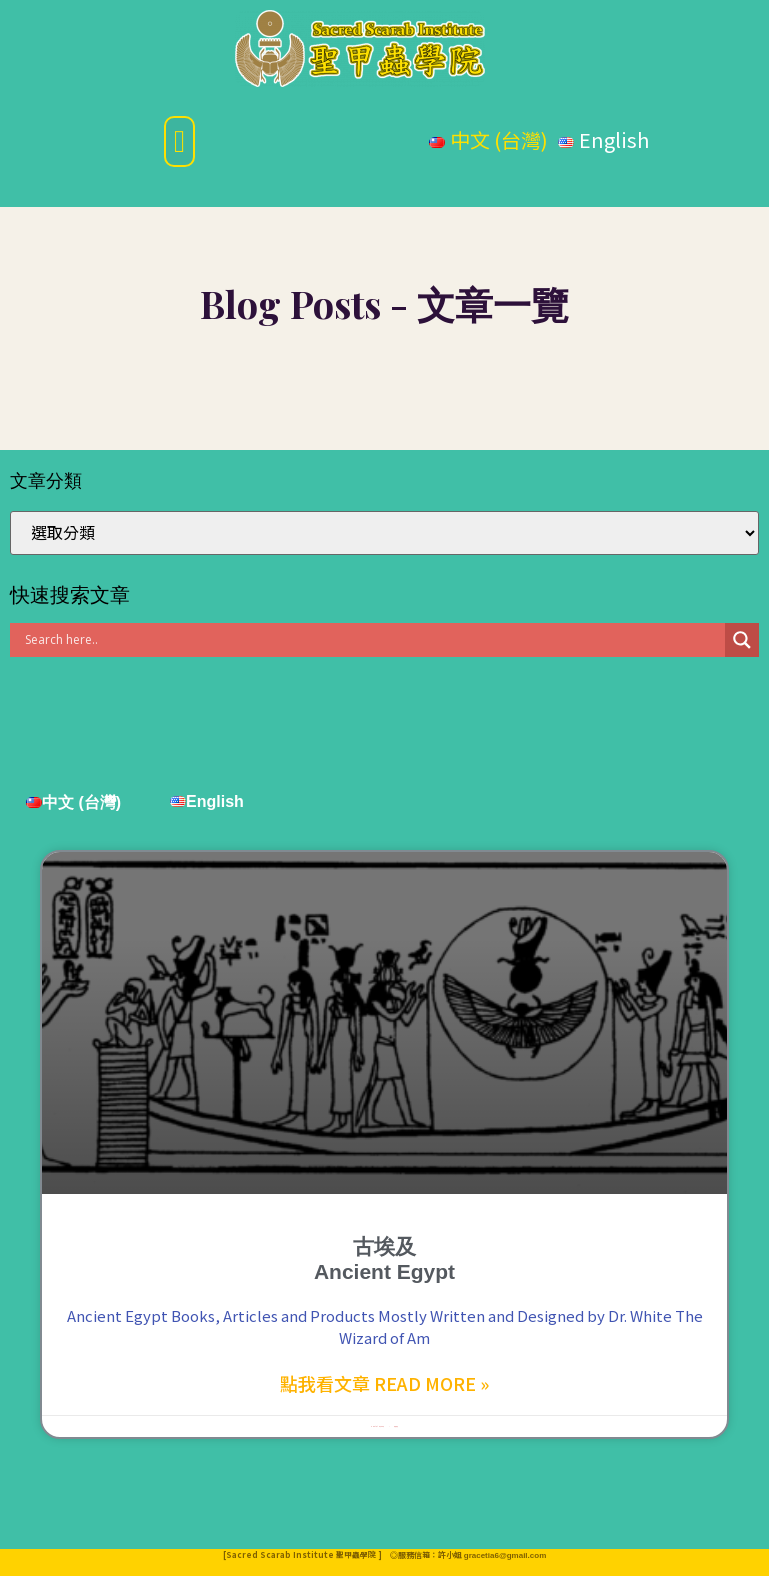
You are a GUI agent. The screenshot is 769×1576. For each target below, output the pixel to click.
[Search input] (372, 640)
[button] (179, 141)
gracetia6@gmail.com (505, 1555)
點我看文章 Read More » (384, 1383)
